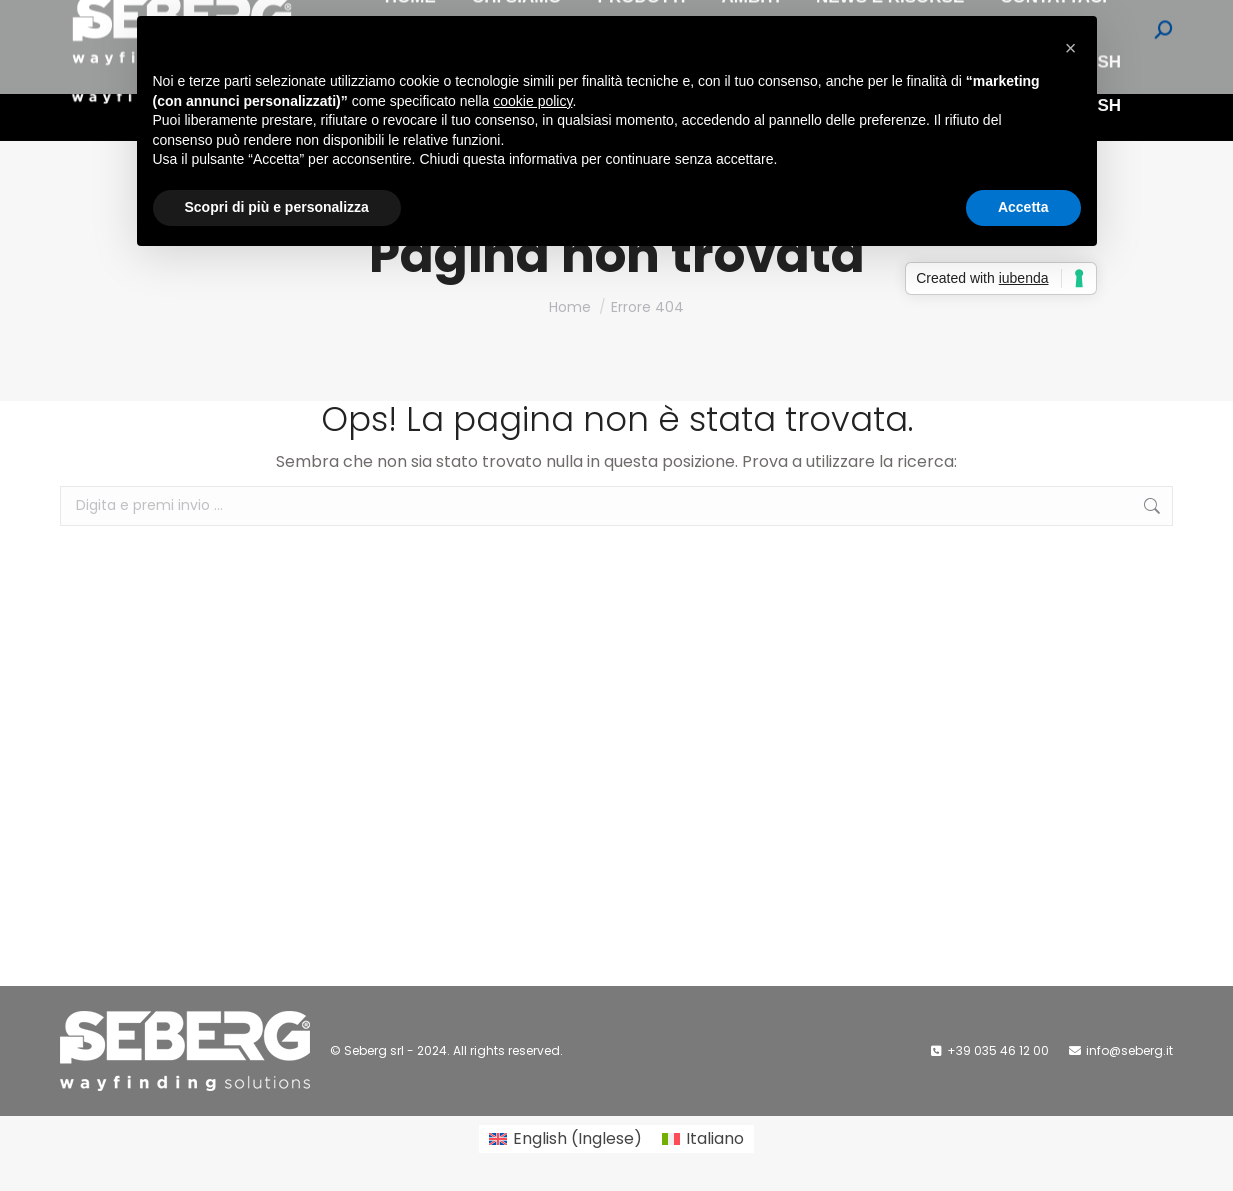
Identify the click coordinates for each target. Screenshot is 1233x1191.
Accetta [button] (1023, 207)
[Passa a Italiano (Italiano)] (703, 1139)
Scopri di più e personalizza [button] (277, 207)
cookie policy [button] (532, 101)
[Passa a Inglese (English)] (565, 1139)
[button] (1071, 48)
